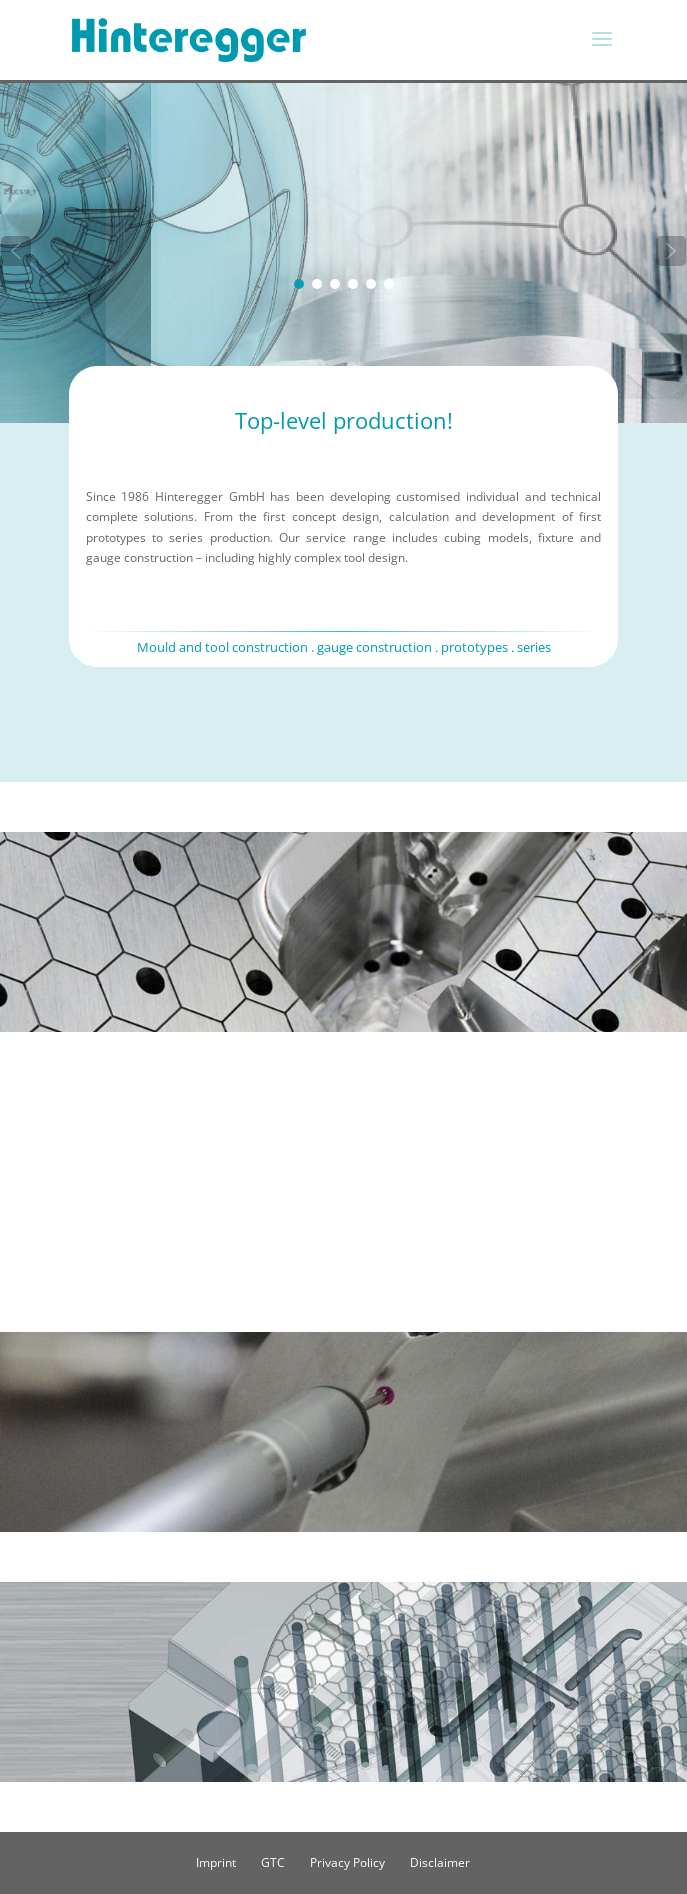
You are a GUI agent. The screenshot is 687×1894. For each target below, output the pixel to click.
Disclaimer (440, 1862)
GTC (273, 1862)
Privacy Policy (347, 1862)
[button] (16, 251)
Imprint (216, 1862)
